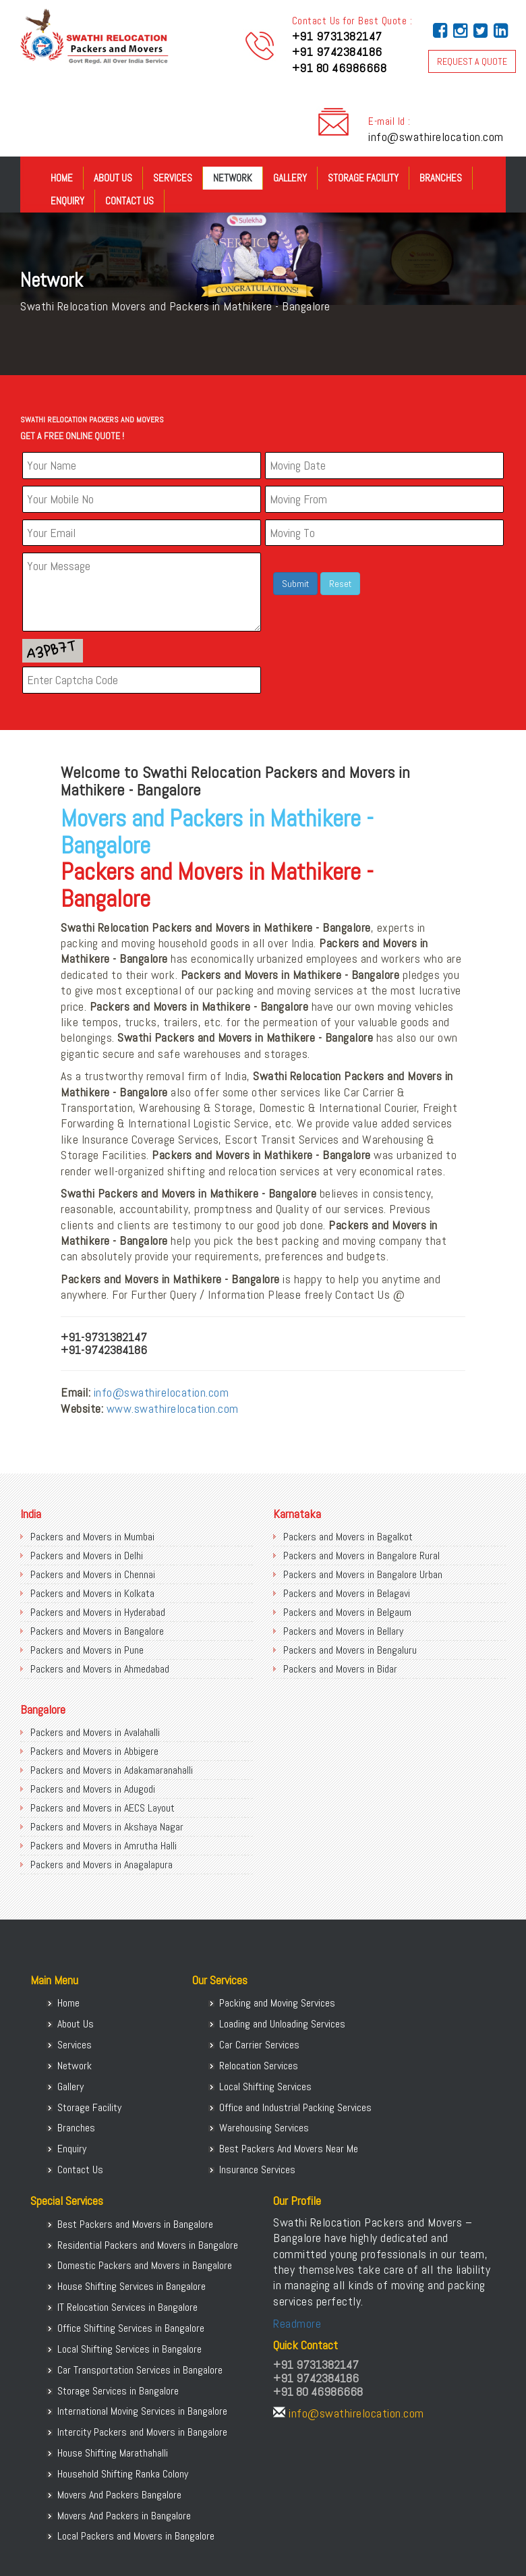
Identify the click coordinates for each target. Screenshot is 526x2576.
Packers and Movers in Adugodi (92, 1789)
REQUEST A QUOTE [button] (472, 61)
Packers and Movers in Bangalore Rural (361, 1555)
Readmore (297, 2323)
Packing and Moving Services (277, 2003)
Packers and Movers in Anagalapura (101, 1864)
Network (232, 177)
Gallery (290, 177)
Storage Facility (363, 177)
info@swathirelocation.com (436, 136)
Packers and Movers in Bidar (340, 1669)
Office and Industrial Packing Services (295, 2107)
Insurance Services (257, 2169)
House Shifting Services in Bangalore (131, 2286)
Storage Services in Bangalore (118, 2391)
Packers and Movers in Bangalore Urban (362, 1574)
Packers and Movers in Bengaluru (350, 1650)
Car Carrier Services (259, 2045)
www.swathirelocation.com (173, 1408)
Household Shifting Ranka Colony (122, 2474)
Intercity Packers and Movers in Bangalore (142, 2432)
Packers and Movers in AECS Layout (102, 1808)
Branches (440, 177)
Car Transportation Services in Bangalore (140, 2370)
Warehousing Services (264, 2128)
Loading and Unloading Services (282, 2024)
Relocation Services (258, 2066)
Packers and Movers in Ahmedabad (99, 1669)
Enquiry (67, 200)
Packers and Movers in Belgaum (347, 1612)
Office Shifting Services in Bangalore (130, 2328)
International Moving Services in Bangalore (142, 2411)
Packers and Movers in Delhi (86, 1555)
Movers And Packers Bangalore (119, 2495)
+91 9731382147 (337, 36)
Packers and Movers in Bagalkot (348, 1537)
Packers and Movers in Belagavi (346, 1593)
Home (62, 177)
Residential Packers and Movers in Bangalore (147, 2245)
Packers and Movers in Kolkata (92, 1593)
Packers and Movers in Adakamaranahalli (111, 1770)
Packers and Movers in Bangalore (97, 1631)
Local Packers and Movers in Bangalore (135, 2536)
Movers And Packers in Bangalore (124, 2516)
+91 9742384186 (337, 51)
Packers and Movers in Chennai (92, 1574)
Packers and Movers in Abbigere (94, 1751)
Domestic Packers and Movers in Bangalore (144, 2265)
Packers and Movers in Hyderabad (97, 1612)
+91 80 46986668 (339, 68)
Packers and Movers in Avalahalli (95, 1732)
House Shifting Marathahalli (112, 2453)
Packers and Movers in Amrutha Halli (103, 1846)
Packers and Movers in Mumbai (92, 1537)
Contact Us (129, 200)
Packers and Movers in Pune (87, 1650)
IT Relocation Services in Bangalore (127, 2307)
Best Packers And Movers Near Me (288, 2148)
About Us (113, 177)
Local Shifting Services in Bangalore (129, 2349)
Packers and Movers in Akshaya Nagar (106, 1827)
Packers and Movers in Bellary (343, 1631)
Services (172, 177)
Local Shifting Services (265, 2086)
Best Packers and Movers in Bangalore (135, 2224)
